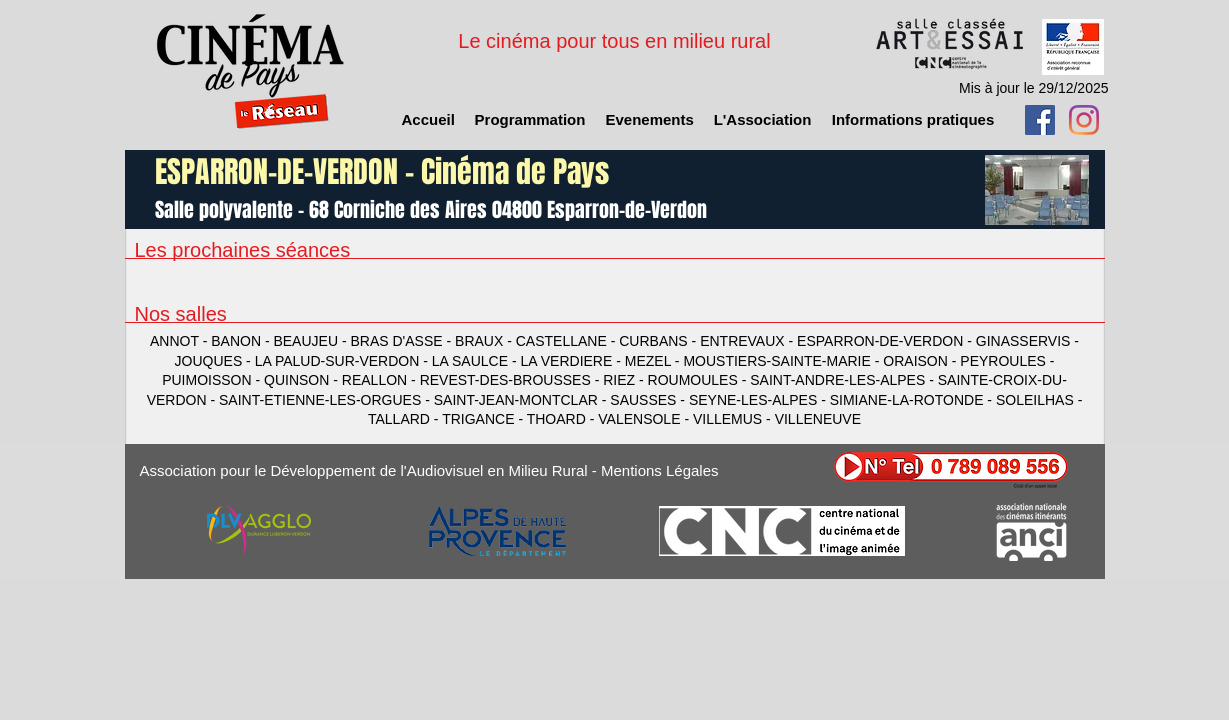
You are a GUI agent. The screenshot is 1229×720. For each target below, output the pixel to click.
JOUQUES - (215, 361)
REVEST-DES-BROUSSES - (512, 380)
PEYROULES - (1007, 361)
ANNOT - (180, 341)
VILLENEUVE (818, 419)
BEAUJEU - (311, 341)
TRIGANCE (478, 419)
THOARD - (563, 419)
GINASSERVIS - (1027, 341)
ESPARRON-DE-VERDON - (886, 341)
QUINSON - (303, 380)
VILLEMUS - (734, 419)
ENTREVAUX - (748, 341)
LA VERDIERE (567, 361)
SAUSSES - (649, 400)
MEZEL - (654, 361)
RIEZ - (625, 380)
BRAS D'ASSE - (402, 341)
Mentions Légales (660, 470)
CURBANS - (659, 341)
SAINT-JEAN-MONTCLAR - (522, 400)
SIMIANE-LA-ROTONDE (907, 400)
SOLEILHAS (1035, 400)
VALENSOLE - (645, 419)
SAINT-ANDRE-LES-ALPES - (844, 380)
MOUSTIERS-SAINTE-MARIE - (783, 361)
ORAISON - (921, 361)
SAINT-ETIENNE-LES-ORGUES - (326, 400)
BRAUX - (485, 341)
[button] (763, 120)
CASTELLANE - (567, 341)
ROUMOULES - (699, 380)
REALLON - (381, 380)
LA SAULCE (470, 361)
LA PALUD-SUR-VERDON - (343, 361)
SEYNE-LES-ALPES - (759, 400)
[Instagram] (1084, 120)
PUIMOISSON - (213, 380)
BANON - (242, 341)
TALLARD (401, 419)
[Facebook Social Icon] (1040, 120)
